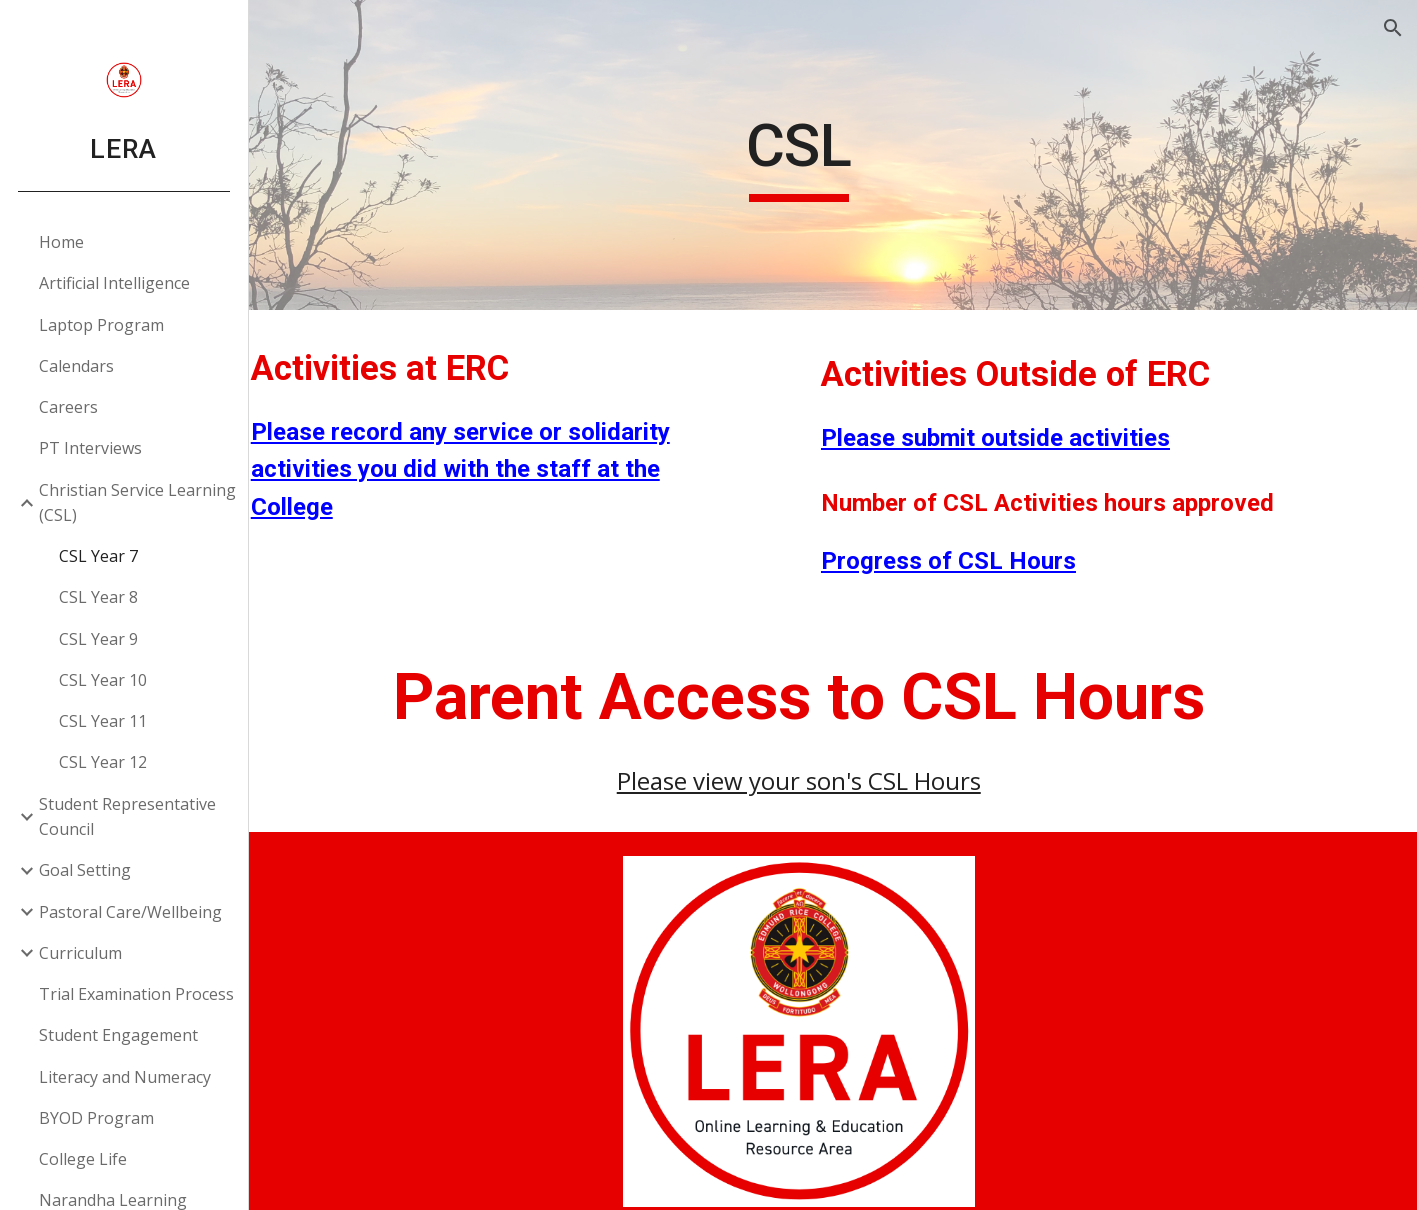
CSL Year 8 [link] (99, 597)
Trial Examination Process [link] (137, 994)
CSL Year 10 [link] (104, 680)
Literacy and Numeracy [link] (126, 1077)
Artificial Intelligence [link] (115, 283)
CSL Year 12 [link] (104, 762)
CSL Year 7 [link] (99, 556)
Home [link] (62, 242)
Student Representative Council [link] (128, 816)
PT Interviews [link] (91, 448)
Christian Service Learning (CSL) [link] (138, 502)
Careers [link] (69, 407)
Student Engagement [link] (119, 1035)
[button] (1393, 28)
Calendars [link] (77, 366)
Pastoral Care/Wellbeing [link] (131, 912)
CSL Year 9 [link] (99, 639)
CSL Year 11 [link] (104, 721)
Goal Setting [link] (86, 870)
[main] (833, 155)
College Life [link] (84, 1159)
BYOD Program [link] (97, 1118)
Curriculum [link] (81, 953)
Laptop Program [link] (102, 325)
